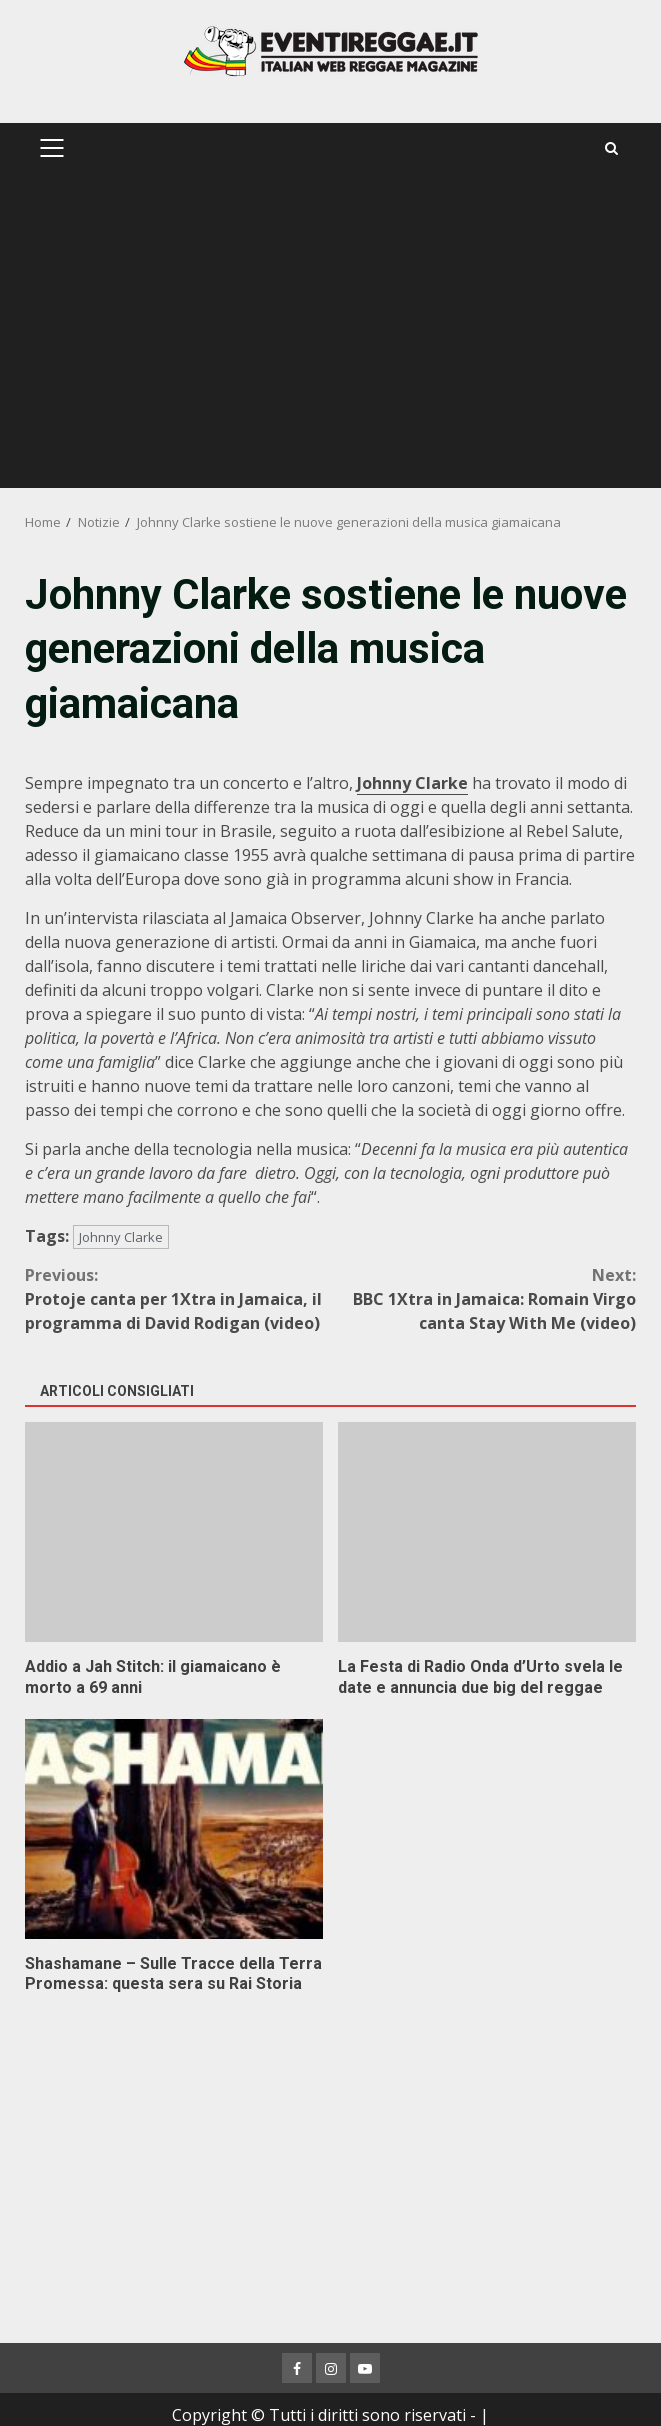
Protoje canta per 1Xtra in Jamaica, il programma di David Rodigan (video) (178, 1298)
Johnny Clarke (121, 1237)
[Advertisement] (330, 338)
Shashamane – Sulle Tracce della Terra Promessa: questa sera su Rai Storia (174, 1829)
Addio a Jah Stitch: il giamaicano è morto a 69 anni (174, 1532)
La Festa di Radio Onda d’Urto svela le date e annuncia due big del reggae (487, 1532)
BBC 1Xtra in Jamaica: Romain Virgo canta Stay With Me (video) (484, 1298)
